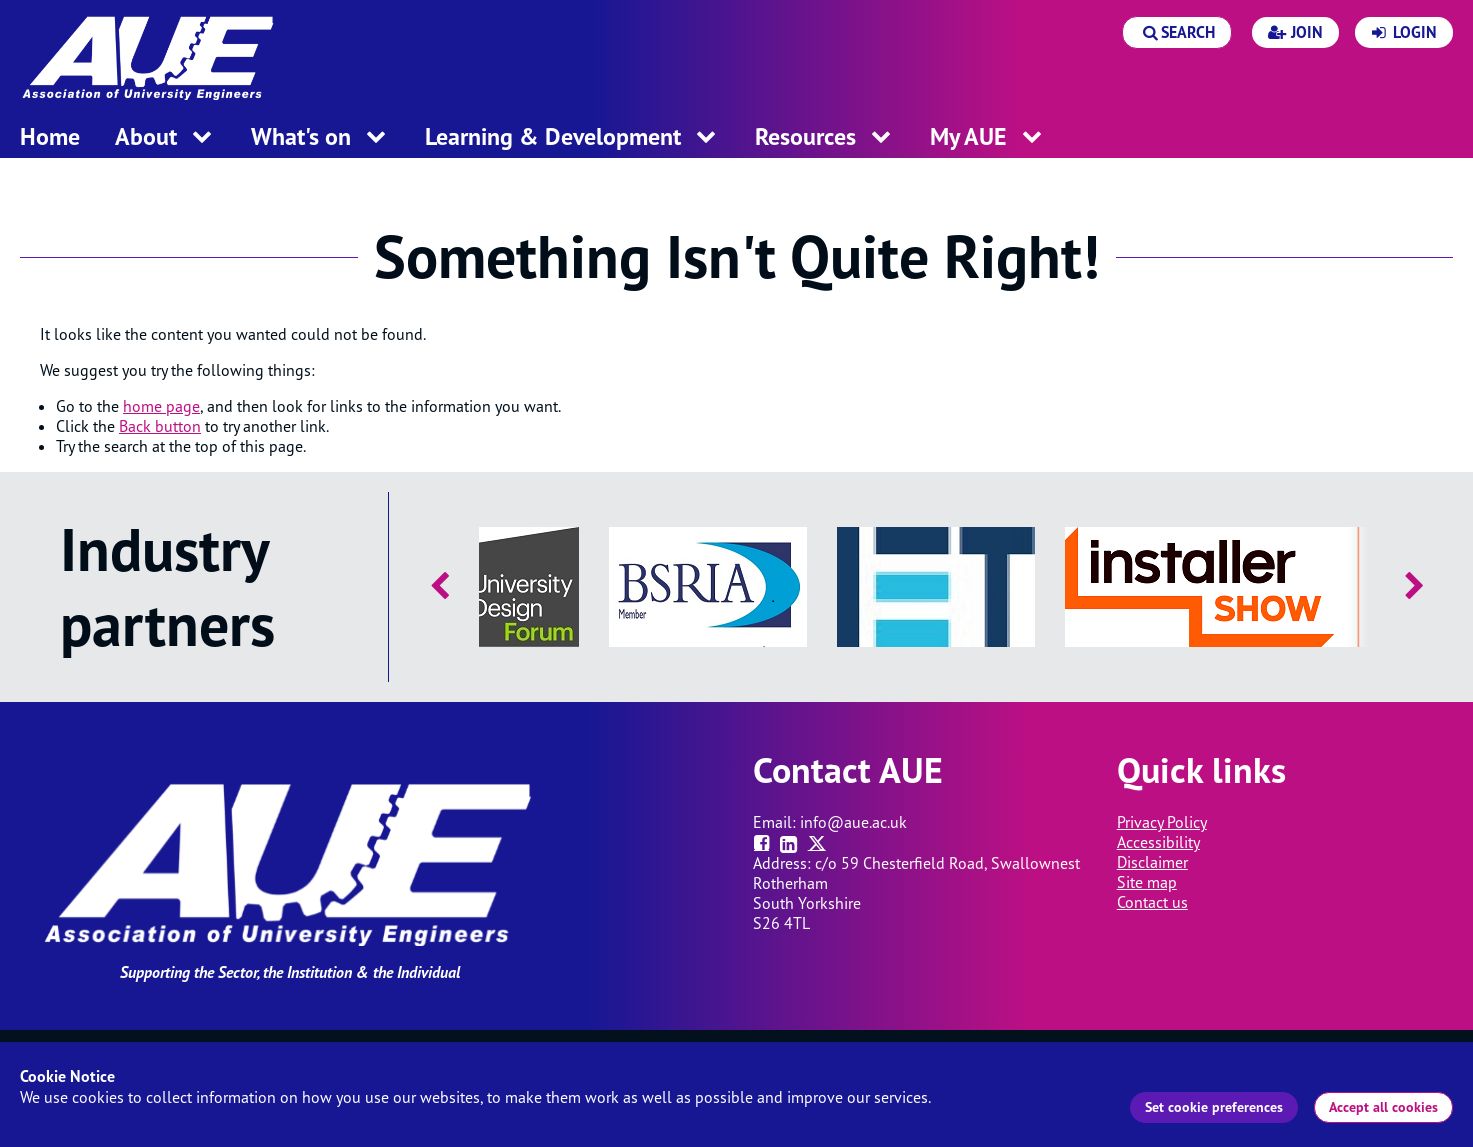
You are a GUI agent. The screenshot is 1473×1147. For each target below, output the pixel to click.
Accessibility (1158, 842)
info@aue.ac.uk (853, 822)
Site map (1147, 882)
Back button (160, 426)
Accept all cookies (1383, 1107)
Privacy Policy (1162, 822)
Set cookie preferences (1214, 1107)
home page (161, 406)
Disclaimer (1152, 862)
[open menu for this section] (202, 138)
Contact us (1152, 902)
